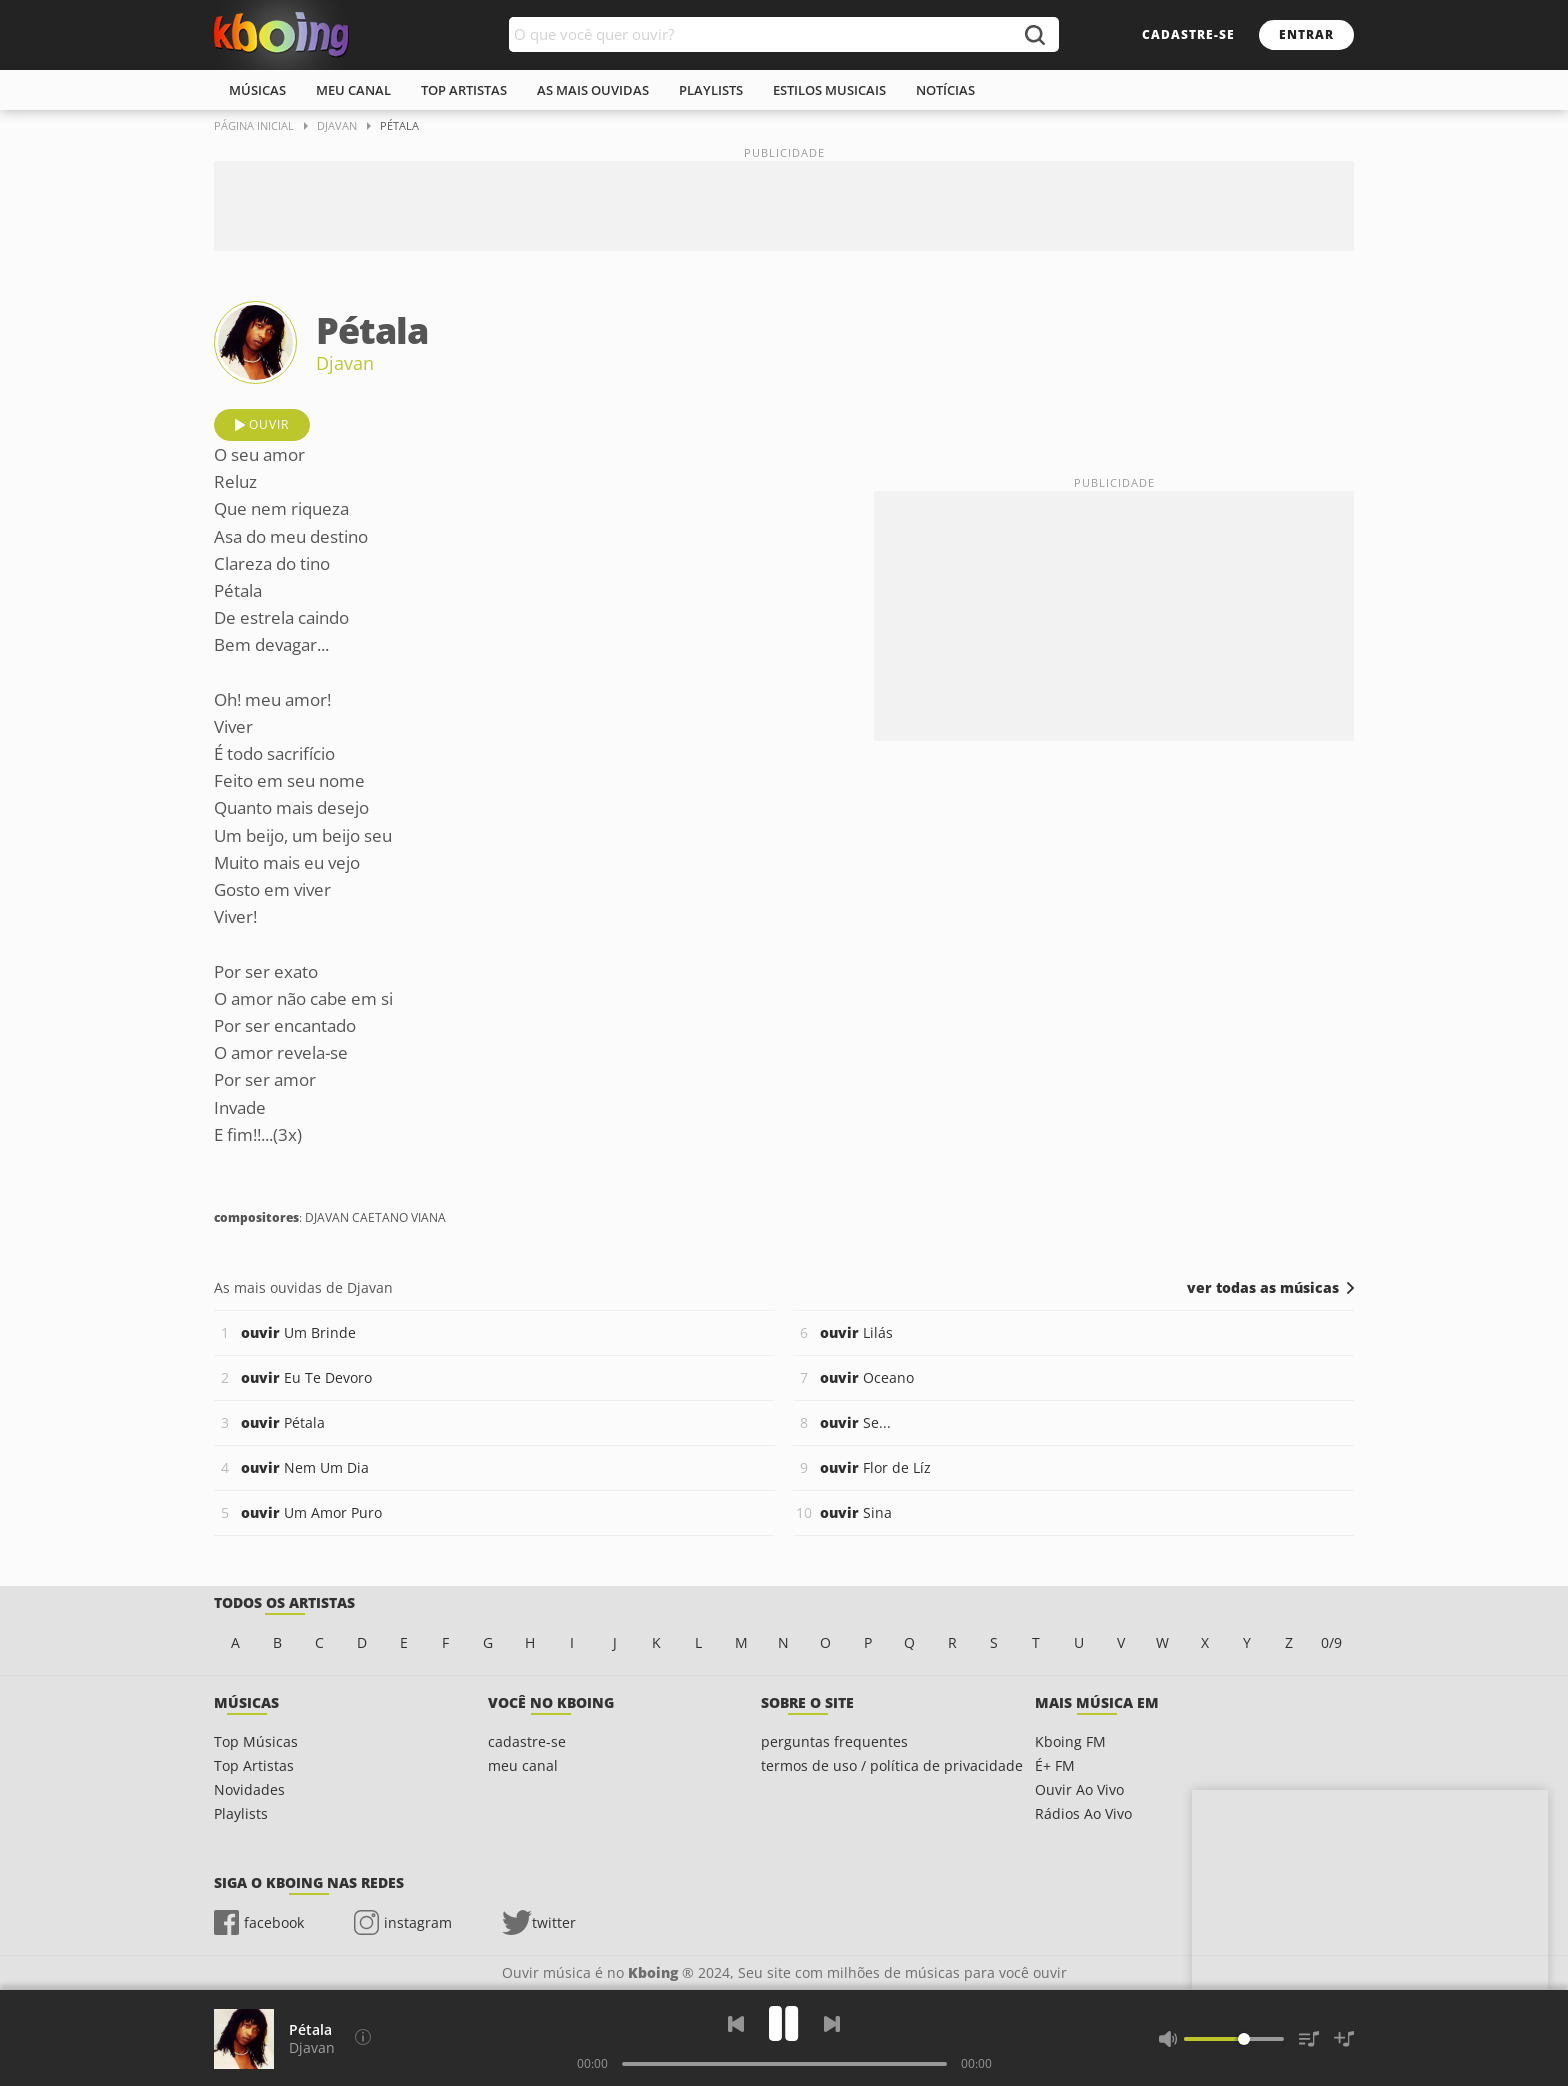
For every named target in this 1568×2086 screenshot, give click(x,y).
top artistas (464, 90)
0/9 (1331, 1642)
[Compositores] (363, 2037)
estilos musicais (829, 90)
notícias (945, 90)
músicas (257, 90)
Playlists (241, 1813)
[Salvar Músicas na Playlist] (1344, 2039)
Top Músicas (256, 1741)
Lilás (856, 1332)
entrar (1306, 34)
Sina (856, 1512)
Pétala (283, 1422)
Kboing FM (1070, 1741)
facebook (274, 1922)
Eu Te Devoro (306, 1377)
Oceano (867, 1377)
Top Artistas (254, 1765)
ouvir (269, 424)
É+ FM (1055, 1765)
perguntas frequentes (834, 1741)
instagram (418, 1922)
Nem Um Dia (305, 1467)
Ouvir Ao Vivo (1079, 1789)
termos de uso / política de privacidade (892, 1765)
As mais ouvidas (593, 90)
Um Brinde (298, 1332)
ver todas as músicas (1263, 1288)
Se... (855, 1422)
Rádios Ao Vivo (1083, 1813)
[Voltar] (736, 2024)
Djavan (345, 363)
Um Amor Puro (311, 1512)
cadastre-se (1188, 34)
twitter (554, 1922)
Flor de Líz (875, 1467)
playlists (711, 90)
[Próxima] (832, 2024)
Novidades (249, 1789)
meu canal (353, 90)
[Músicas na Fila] (1309, 2039)
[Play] (784, 2023)
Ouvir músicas (281, 35)
